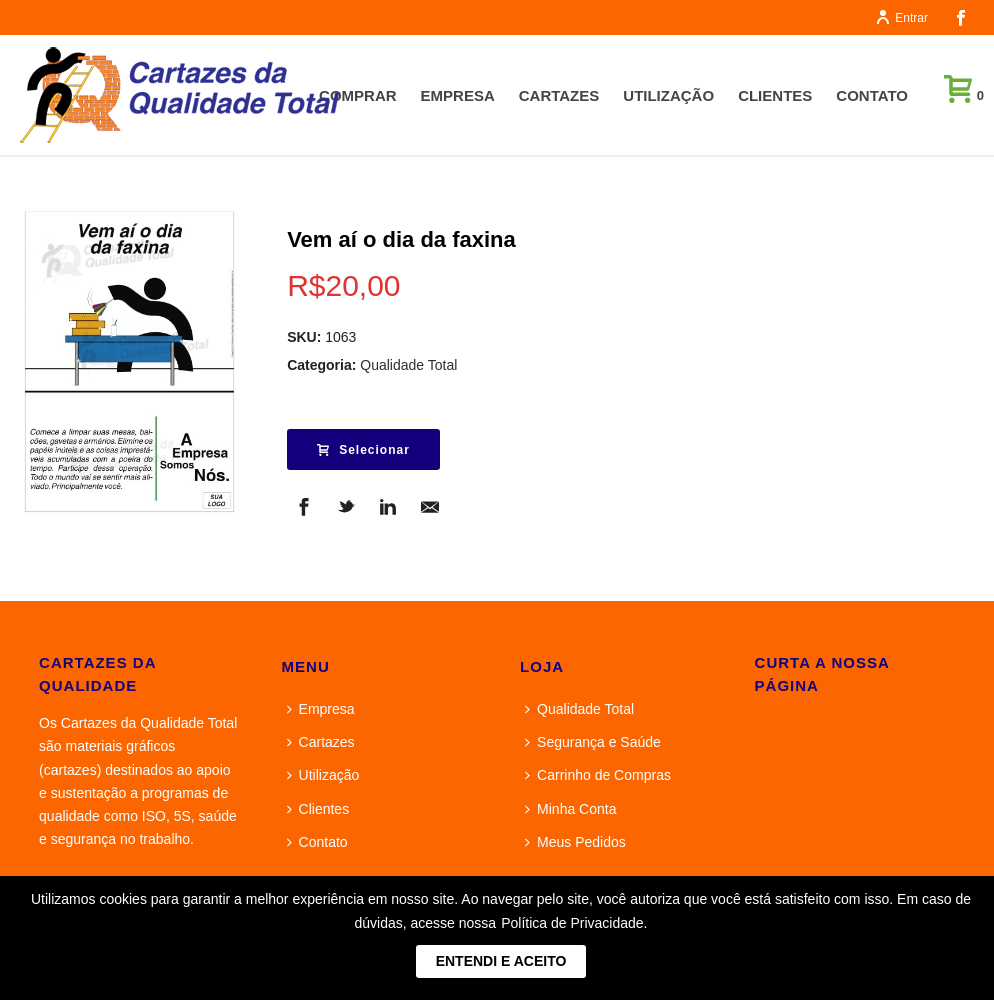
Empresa (458, 95)
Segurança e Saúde (593, 742)
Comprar (358, 95)
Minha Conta (570, 809)
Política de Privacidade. (574, 923)
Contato (872, 95)
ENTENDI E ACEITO (501, 961)
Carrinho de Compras (598, 775)
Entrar (901, 18)
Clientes (775, 95)
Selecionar (363, 450)
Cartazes (559, 95)
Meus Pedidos (575, 842)
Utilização (668, 95)
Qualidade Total (408, 365)
